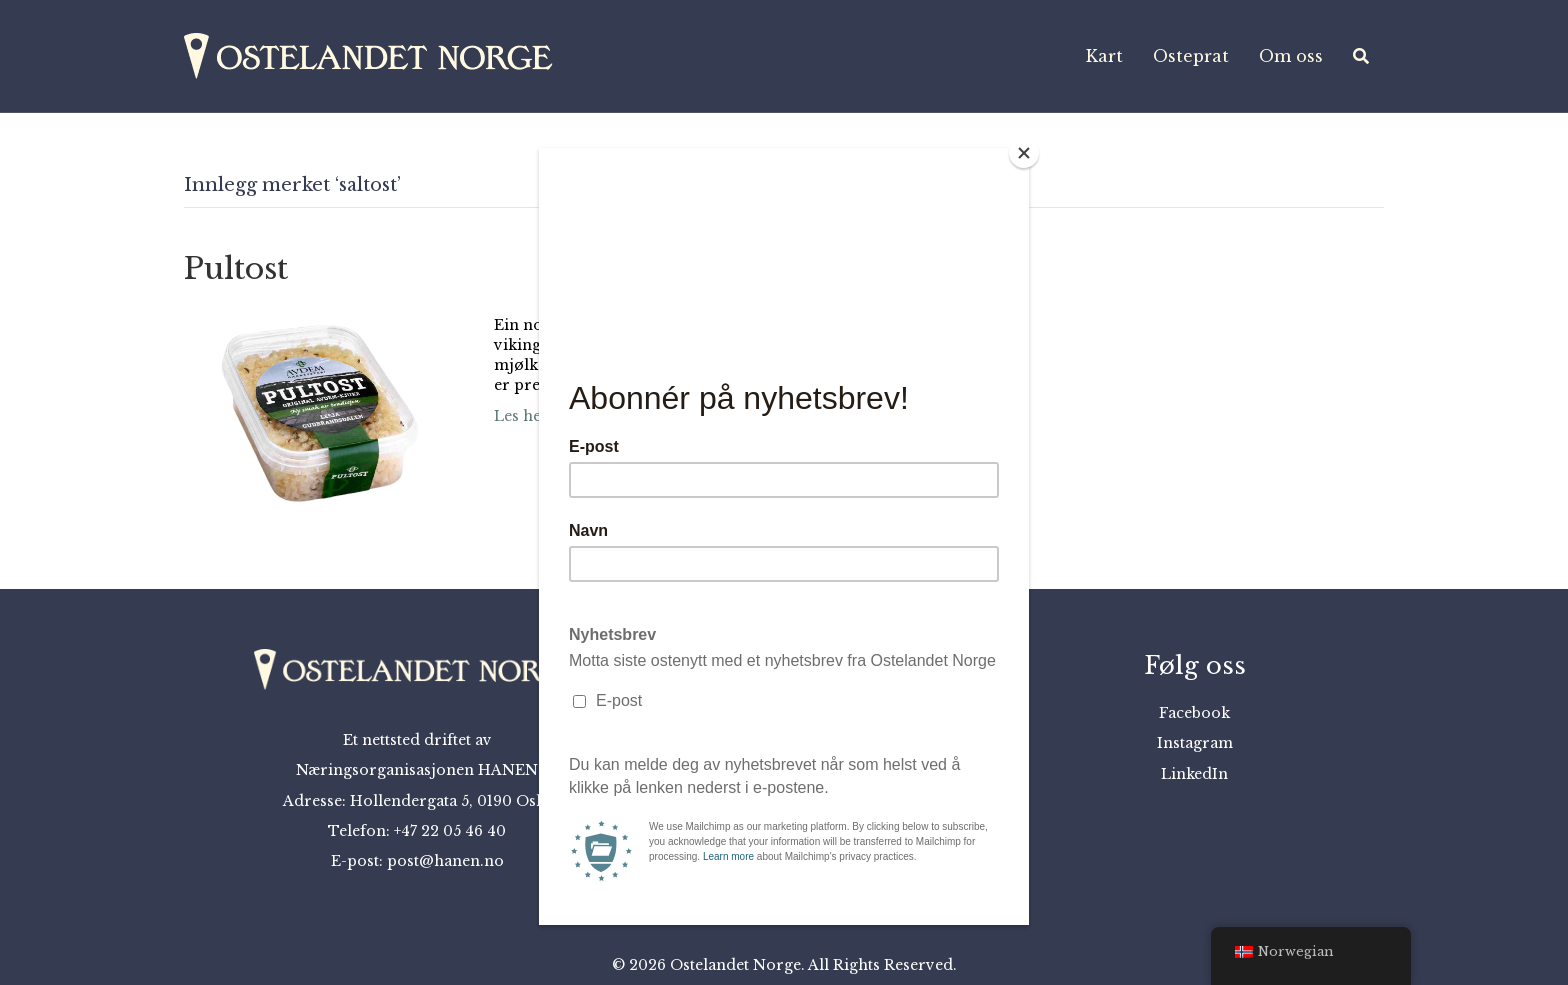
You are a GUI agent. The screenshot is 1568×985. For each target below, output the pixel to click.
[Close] (1024, 153)
